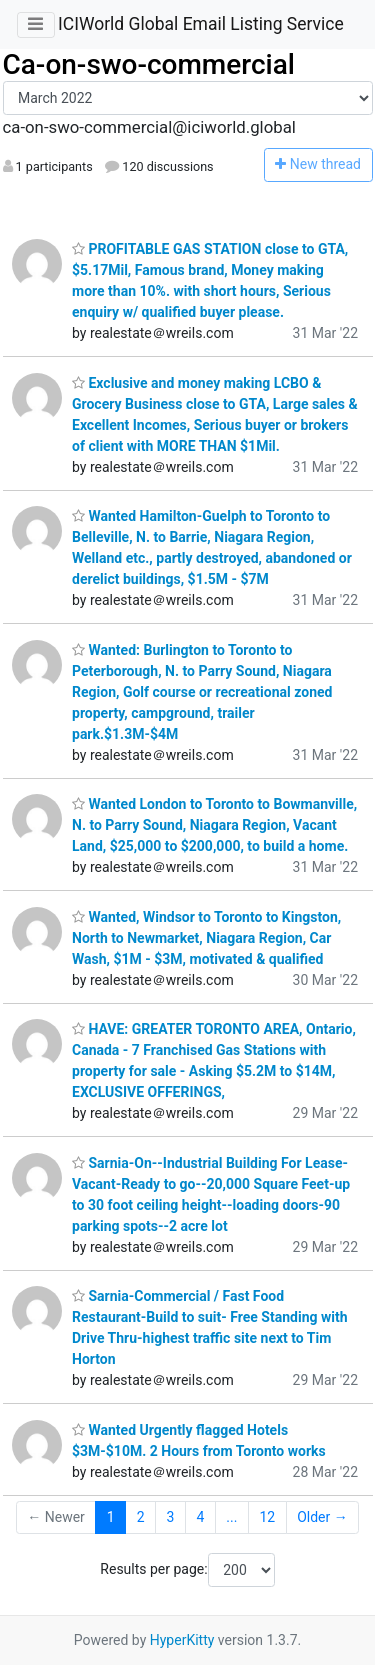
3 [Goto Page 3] (171, 1517)
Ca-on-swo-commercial (149, 64)
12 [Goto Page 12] (267, 1517)
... (231, 1517)
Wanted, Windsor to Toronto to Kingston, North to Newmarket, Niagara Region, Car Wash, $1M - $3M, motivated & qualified (206, 938)
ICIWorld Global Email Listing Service (201, 24)
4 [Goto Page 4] (200, 1517)
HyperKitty (182, 1640)
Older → (322, 1517)
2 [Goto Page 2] (141, 1517)
